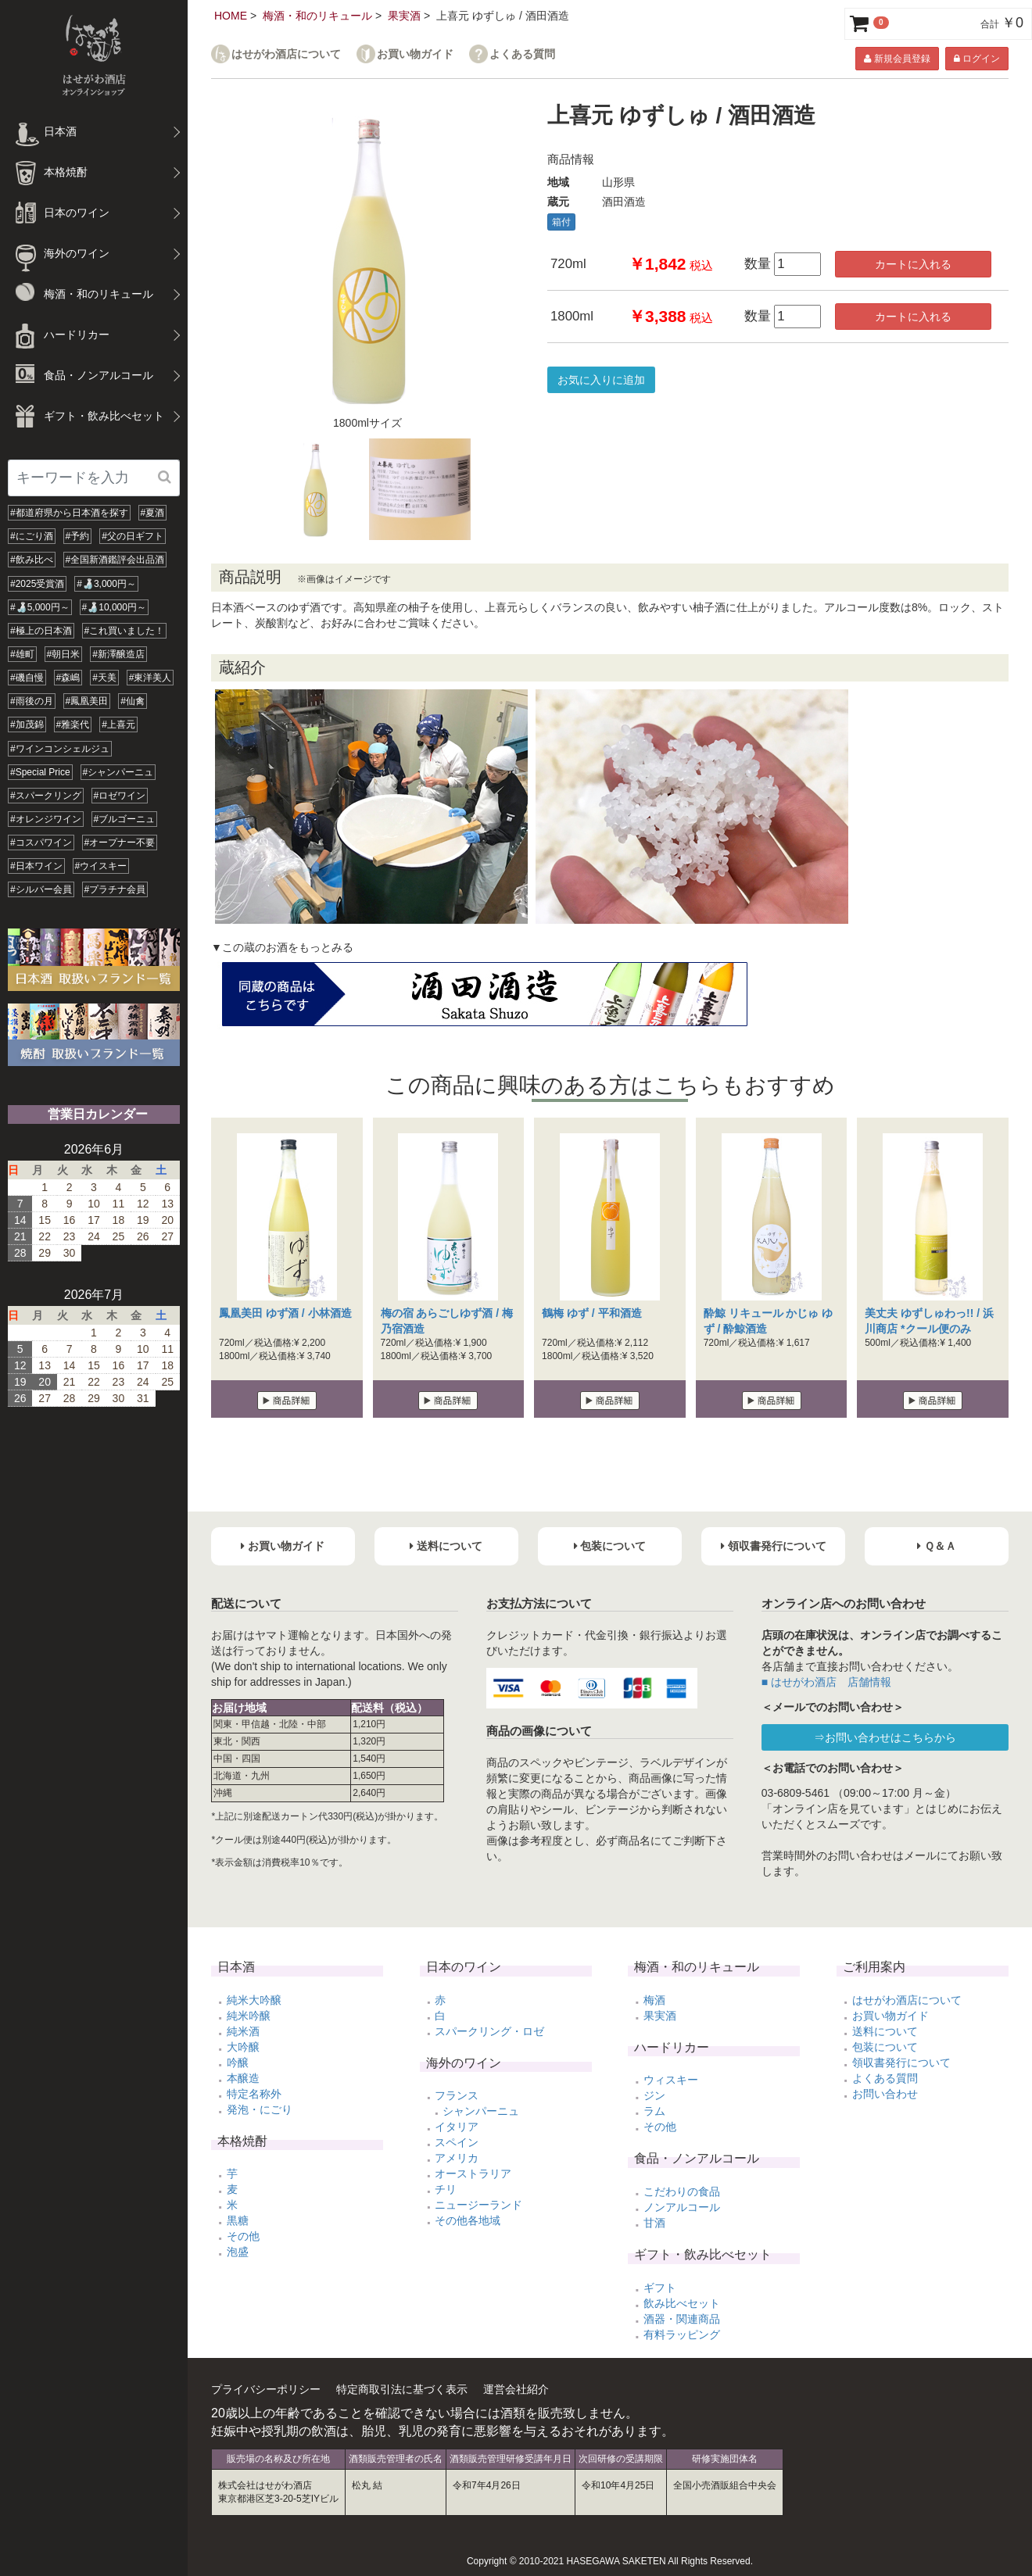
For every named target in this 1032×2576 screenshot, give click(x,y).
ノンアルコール (681, 2207)
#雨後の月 (31, 701)
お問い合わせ (885, 2094)
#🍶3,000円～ (106, 583)
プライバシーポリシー (266, 2389)
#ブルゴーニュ (125, 819)
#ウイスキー (101, 865)
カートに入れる (913, 264)
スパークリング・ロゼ (489, 2031)
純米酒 (243, 2031)
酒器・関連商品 (681, 2319)
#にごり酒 (31, 536)
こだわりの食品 (681, 2191)
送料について (885, 2031)
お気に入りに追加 (601, 380)
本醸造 (243, 2078)
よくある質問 (522, 54)
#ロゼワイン (120, 795)
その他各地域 (467, 2220)
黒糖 (238, 2220)
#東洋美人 (150, 677)
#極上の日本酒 (41, 630)
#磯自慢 (27, 677)
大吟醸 (243, 2047)
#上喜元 (118, 724)
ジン (654, 2095)
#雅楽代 (73, 724)
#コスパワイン (41, 842)
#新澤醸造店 (118, 654)
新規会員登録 (897, 58)
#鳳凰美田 (87, 701)
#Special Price (40, 772)
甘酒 (654, 2222)
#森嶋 (68, 677)
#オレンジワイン (45, 819)
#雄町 (22, 654)
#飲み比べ (31, 559)
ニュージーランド (478, 2205)
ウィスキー (670, 2079)
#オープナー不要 (120, 842)
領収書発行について (901, 2062)
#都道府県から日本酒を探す (69, 512)
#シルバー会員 (41, 889)
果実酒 (404, 15)
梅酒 (654, 2000)
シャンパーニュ (481, 2111)
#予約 (78, 536)
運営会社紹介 (516, 2389)
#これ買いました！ (124, 630)
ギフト (659, 2287)
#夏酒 (153, 512)
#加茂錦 (27, 724)
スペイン (456, 2142)
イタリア (456, 2126)
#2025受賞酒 (37, 583)
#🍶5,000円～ (40, 607)
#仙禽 (132, 701)
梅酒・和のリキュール (317, 15)
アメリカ (456, 2158)
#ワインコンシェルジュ (59, 748)
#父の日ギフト (132, 536)
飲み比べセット (681, 2303)
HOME (230, 15)
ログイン (977, 58)
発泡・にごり (259, 2109)
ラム (654, 2111)
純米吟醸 (249, 2015)
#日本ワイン (36, 865)
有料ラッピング (681, 2334)
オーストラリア (473, 2173)
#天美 (104, 677)
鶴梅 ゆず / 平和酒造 (592, 1313)
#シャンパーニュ (118, 772)
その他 (243, 2236)
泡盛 (238, 2251)
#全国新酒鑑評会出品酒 (115, 559)
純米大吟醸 (254, 2000)
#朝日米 (64, 654)
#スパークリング (45, 795)
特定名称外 (254, 2094)
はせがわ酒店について (286, 54)
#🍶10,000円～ (114, 607)
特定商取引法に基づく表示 (402, 2389)
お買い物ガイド (415, 54)
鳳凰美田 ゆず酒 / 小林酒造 (285, 1313)
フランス (456, 2095)
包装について (885, 2047)
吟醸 (238, 2062)
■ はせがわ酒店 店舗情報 (826, 1682)
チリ (446, 2189)
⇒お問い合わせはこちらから (885, 1737)
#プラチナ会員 (115, 889)
